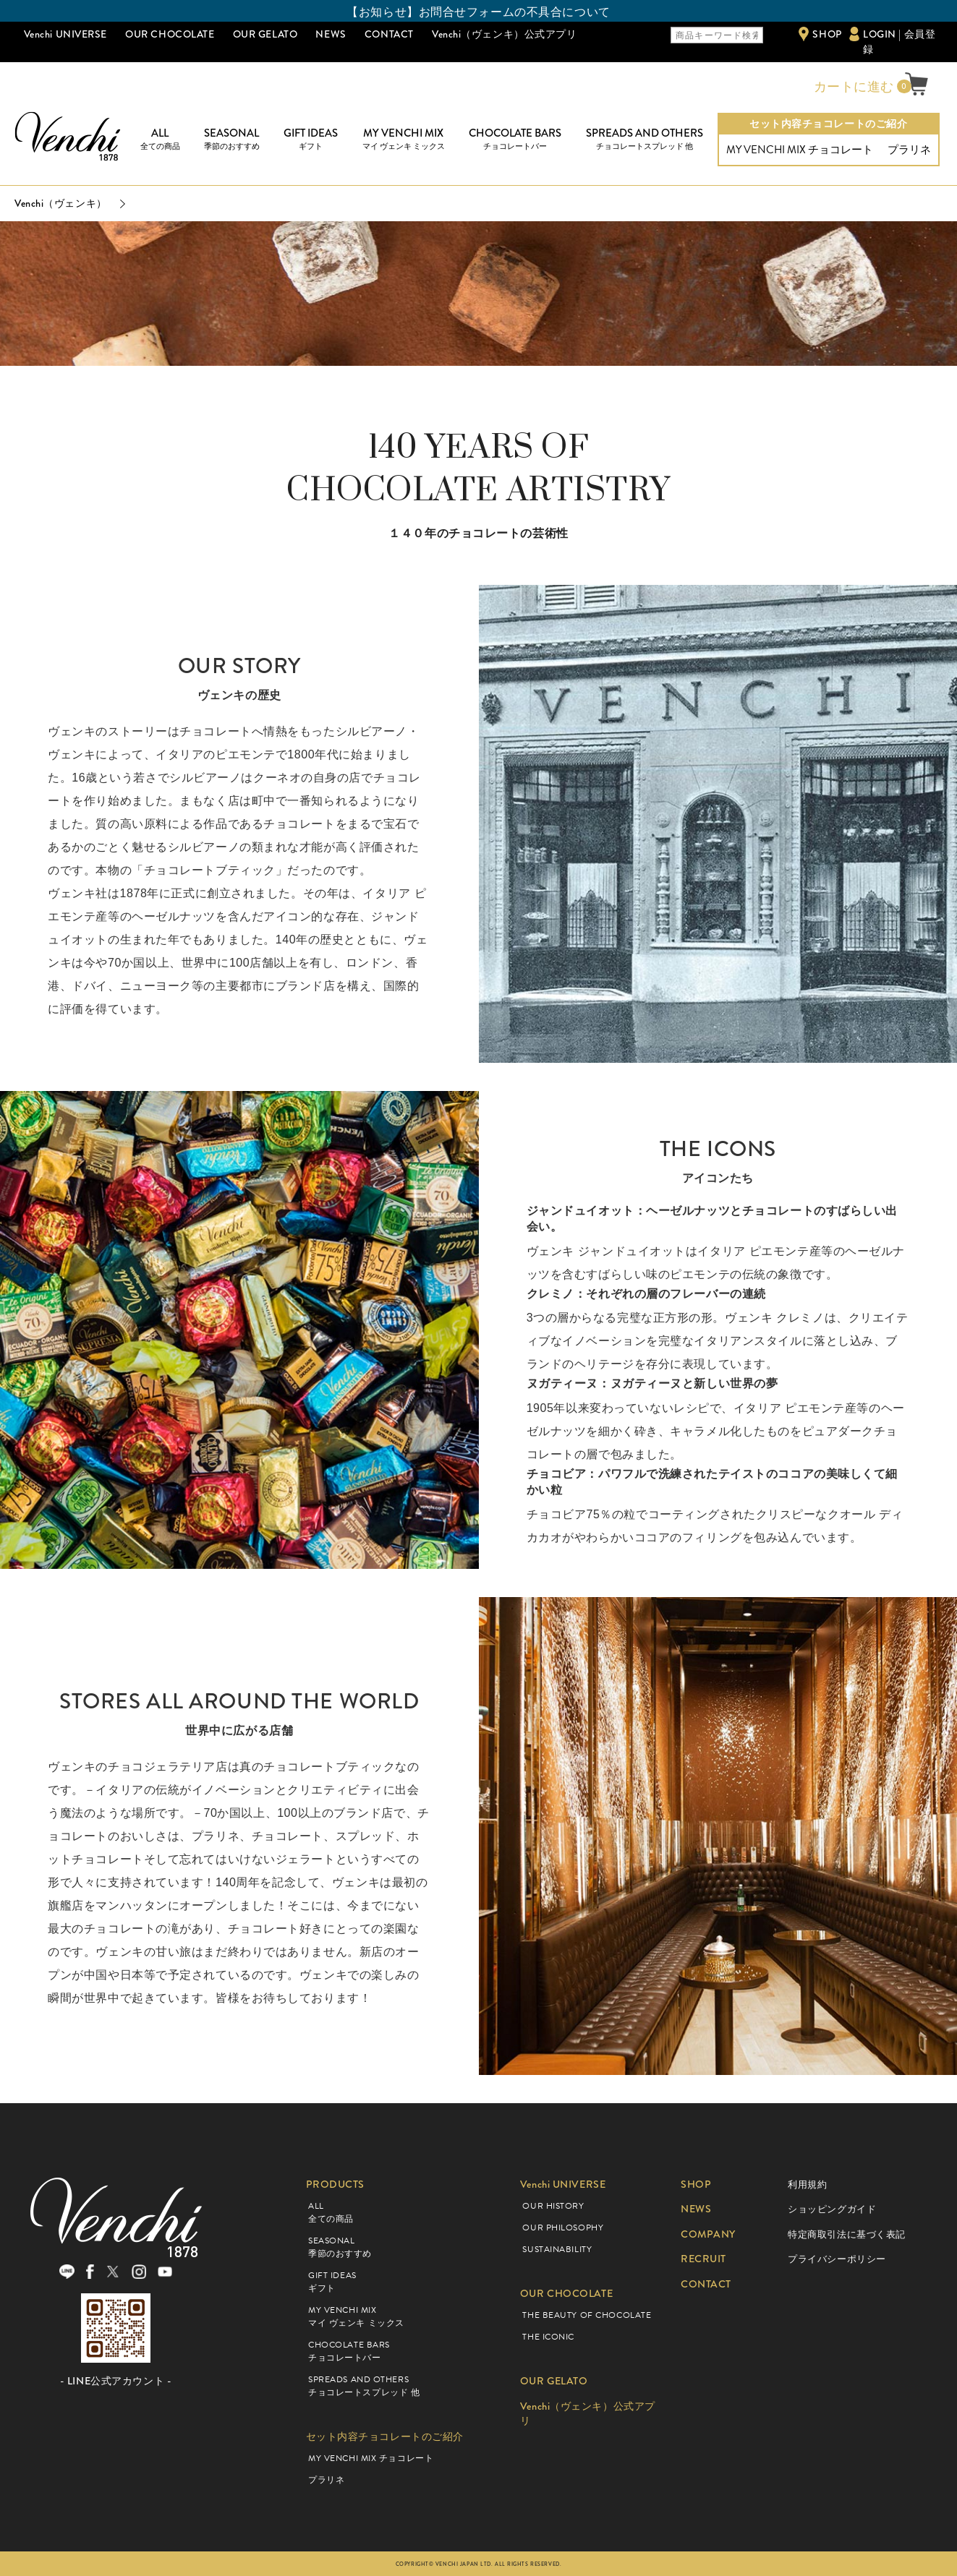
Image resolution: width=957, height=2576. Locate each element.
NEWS (330, 34)
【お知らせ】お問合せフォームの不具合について (478, 12)
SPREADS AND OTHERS (644, 139)
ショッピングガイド (832, 2209)
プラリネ (909, 150)
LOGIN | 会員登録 (899, 41)
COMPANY (708, 2234)
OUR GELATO (265, 34)
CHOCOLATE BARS (515, 139)
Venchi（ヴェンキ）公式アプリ (504, 34)
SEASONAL (232, 139)
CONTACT (389, 34)
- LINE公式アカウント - (115, 2381)
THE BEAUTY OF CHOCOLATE (586, 2315)
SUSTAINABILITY (557, 2249)
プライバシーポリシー (837, 2259)
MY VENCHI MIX (403, 139)
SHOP (826, 34)
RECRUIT (703, 2259)
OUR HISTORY (553, 2205)
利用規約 (807, 2184)
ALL (160, 139)
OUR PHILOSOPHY (562, 2227)
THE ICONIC (548, 2336)
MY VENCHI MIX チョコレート (799, 150)
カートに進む (852, 86)
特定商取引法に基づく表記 (847, 2234)
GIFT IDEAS (311, 139)
